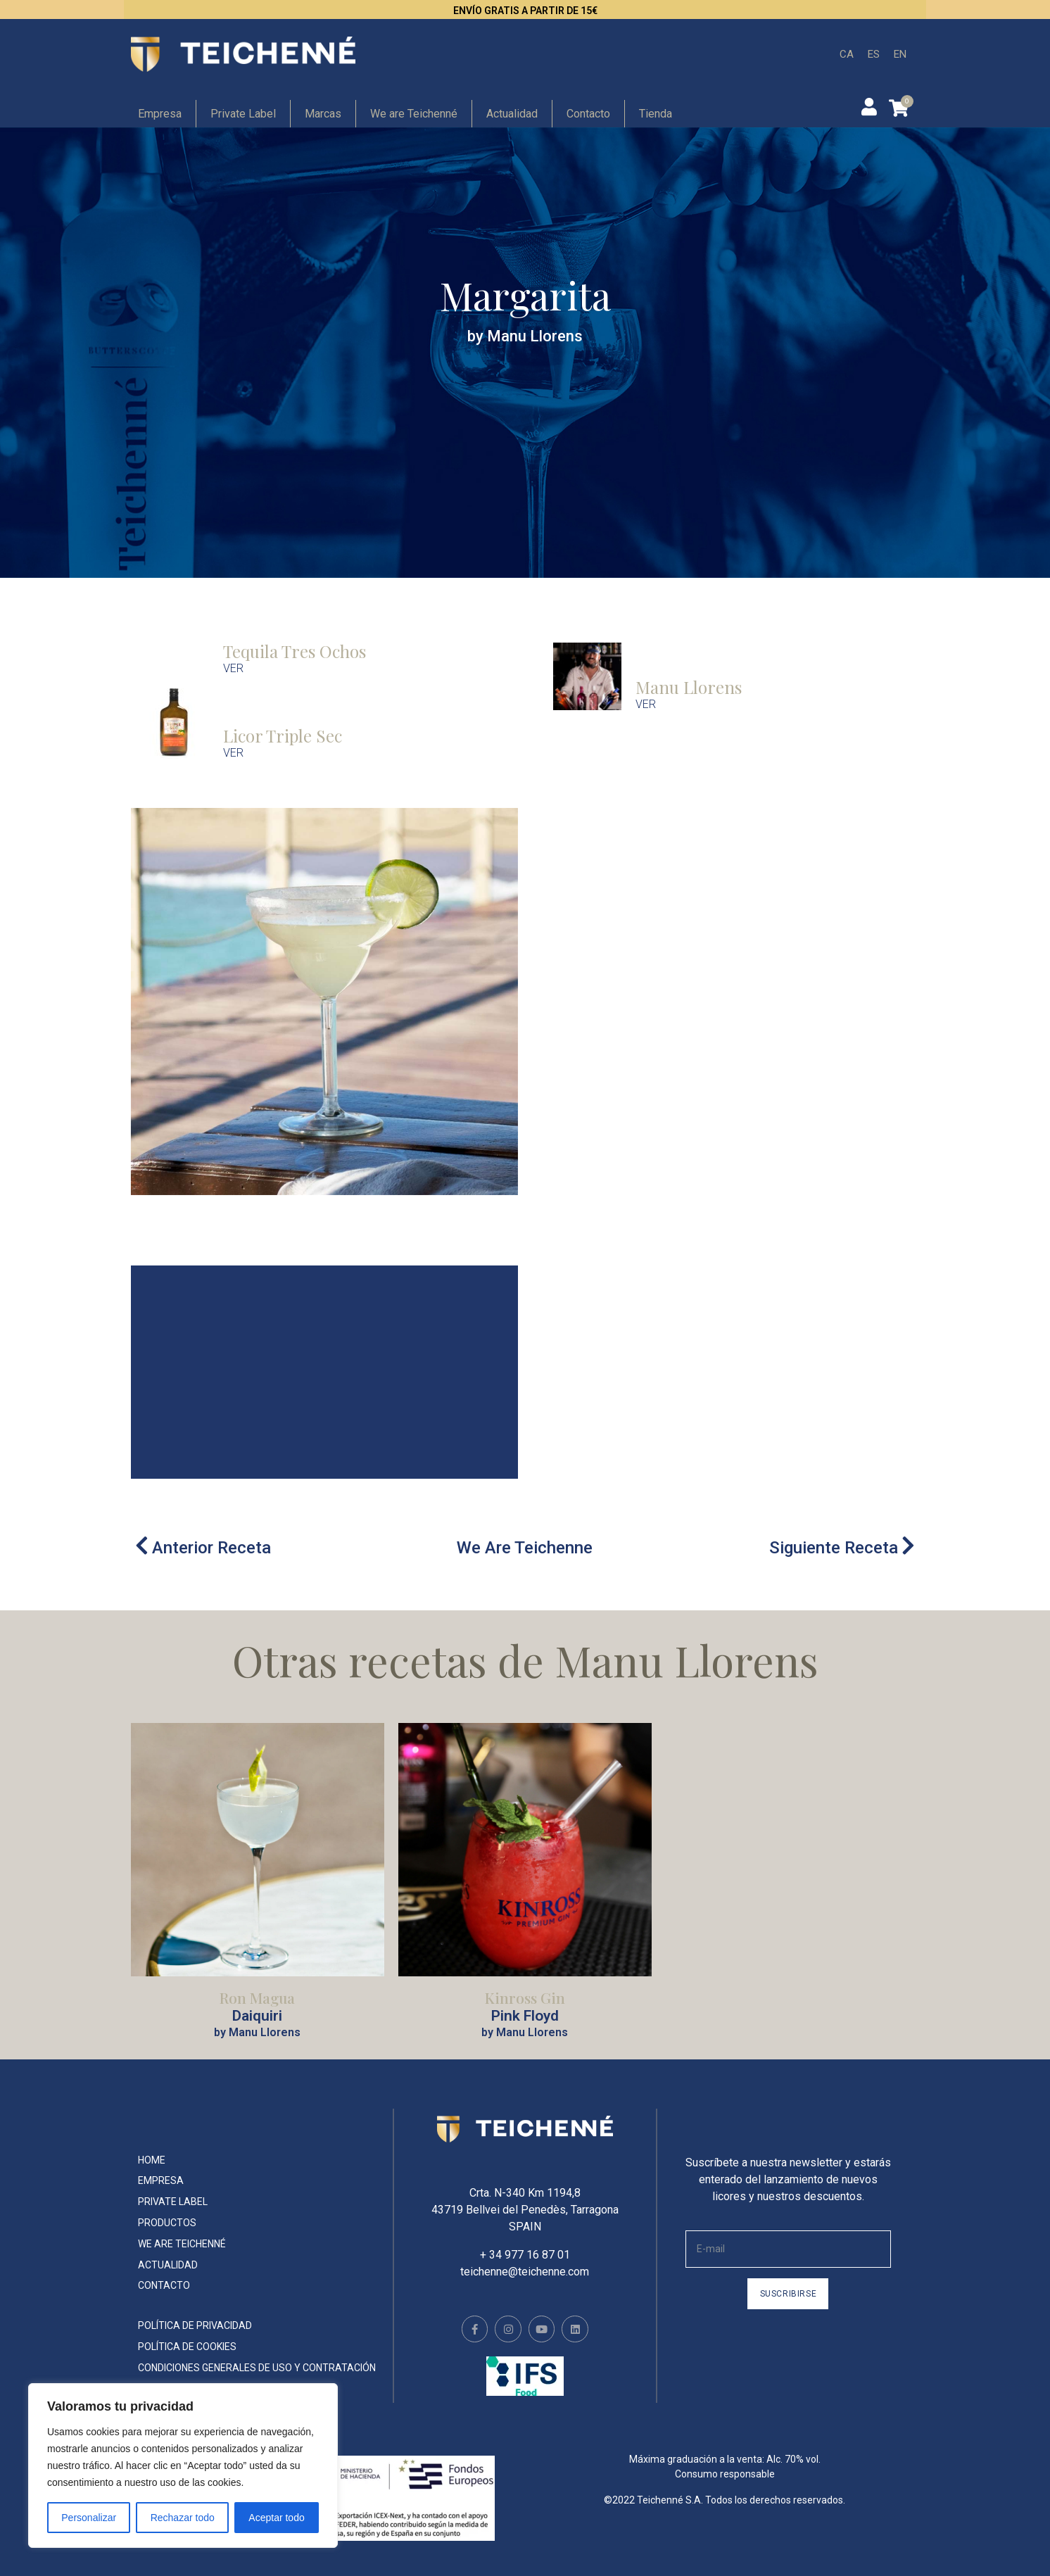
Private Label (243, 113)
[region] (183, 2465)
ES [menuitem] (874, 53)
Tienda (655, 113)
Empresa (160, 113)
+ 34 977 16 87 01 (525, 2254)
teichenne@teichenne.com (524, 2271)
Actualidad (512, 113)
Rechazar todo (183, 2517)
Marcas (323, 113)
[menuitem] (847, 54)
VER (233, 668)
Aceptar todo (276, 2517)
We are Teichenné (413, 113)
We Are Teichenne (525, 1548)
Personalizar (88, 2517)
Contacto (588, 113)
